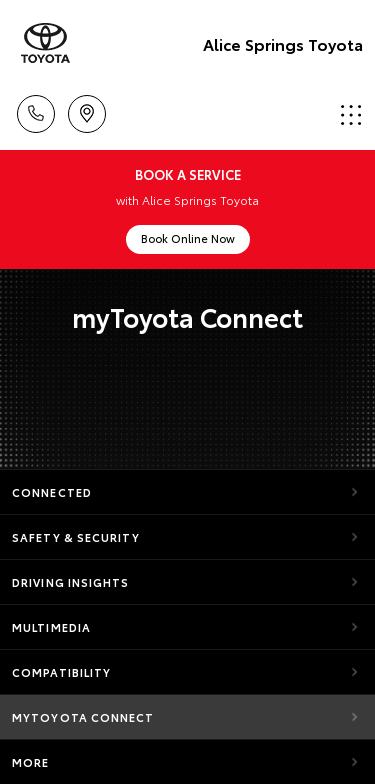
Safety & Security (76, 537)
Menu (351, 114)
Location (87, 110)
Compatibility (61, 672)
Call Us (36, 110)
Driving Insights (71, 582)
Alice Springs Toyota (283, 43)
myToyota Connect (83, 717)
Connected (52, 492)
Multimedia (51, 627)
